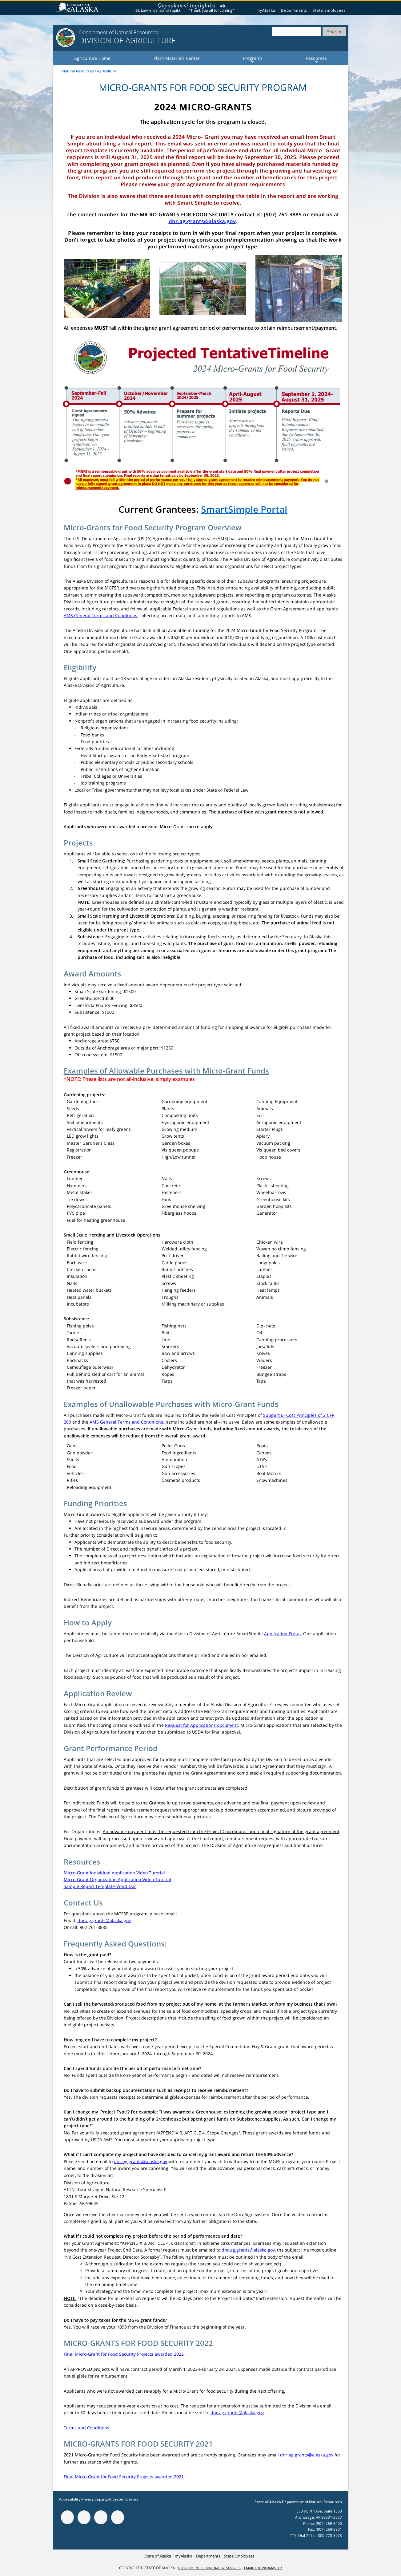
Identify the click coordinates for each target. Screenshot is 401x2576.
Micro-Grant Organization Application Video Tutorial (117, 1879)
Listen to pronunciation (222, 6)
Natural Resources (78, 71)
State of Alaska (78, 8)
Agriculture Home (92, 58)
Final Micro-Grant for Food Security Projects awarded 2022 (124, 2354)
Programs (253, 60)
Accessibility (69, 2499)
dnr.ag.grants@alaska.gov (202, 221)
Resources (316, 60)
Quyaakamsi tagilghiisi (187, 5)
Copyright (103, 2499)
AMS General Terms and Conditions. (127, 1422)
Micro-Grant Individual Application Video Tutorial (114, 1873)
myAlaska (265, 10)
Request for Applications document (201, 1725)
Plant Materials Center (177, 58)
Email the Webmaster (263, 2568)
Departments (294, 10)
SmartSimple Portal (244, 509)
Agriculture (106, 71)
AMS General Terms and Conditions (100, 615)
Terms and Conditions (86, 2428)
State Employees (329, 10)
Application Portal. (283, 1633)
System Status (125, 2499)
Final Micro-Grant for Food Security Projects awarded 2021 (124, 2477)
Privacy (87, 2499)
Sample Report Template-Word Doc (100, 1886)
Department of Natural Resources (209, 2568)
